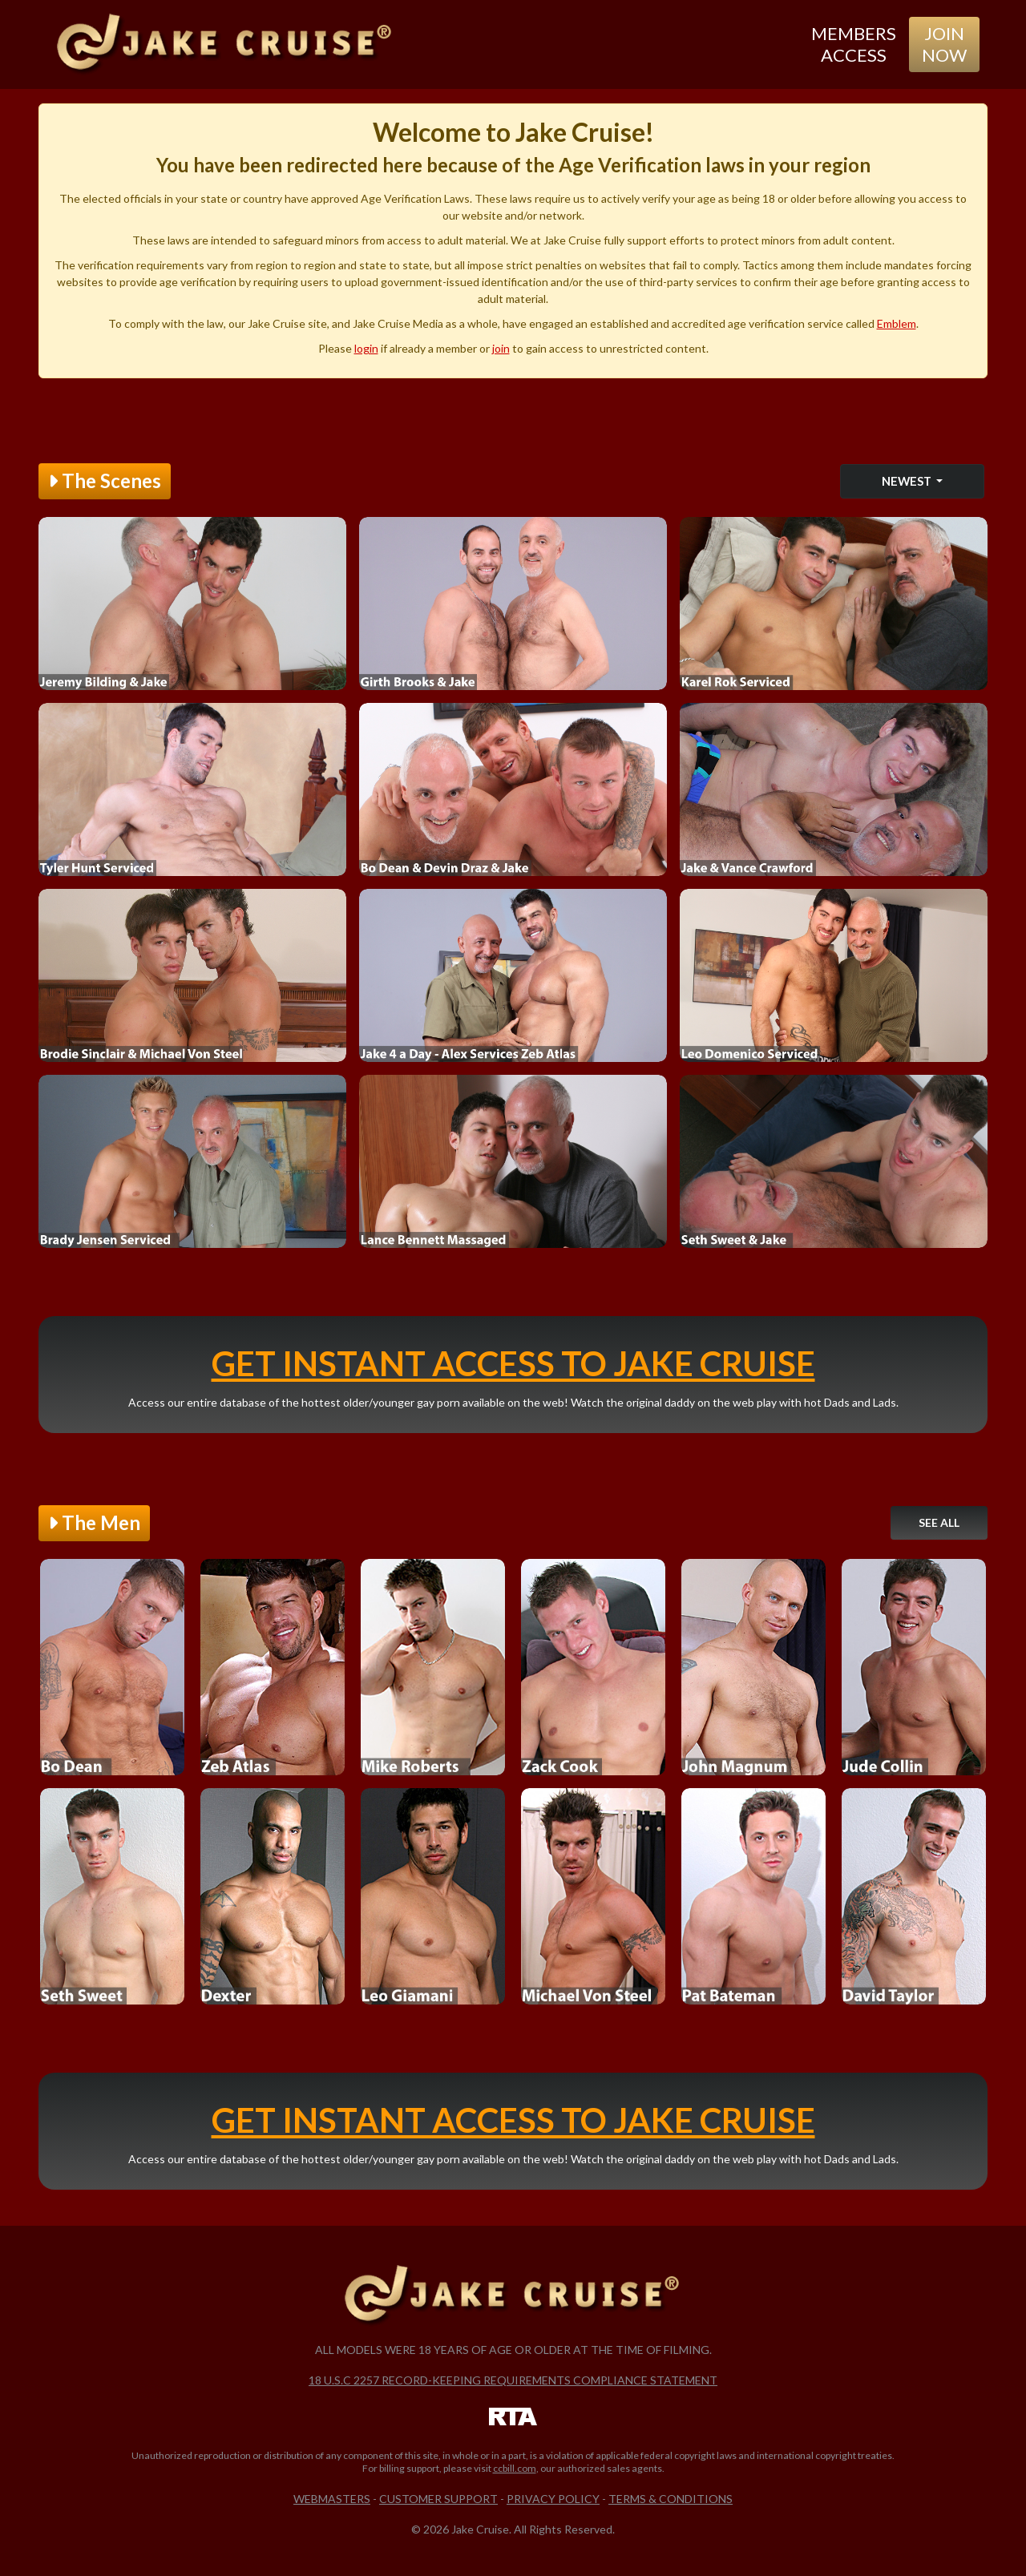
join (501, 348)
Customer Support (438, 2498)
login (366, 348)
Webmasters (331, 2498)
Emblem (896, 323)
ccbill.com (514, 2468)
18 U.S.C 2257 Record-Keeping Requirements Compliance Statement (513, 2380)
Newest (908, 481)
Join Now (944, 43)
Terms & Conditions (670, 2498)
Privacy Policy (553, 2498)
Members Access (853, 43)
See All (939, 1522)
